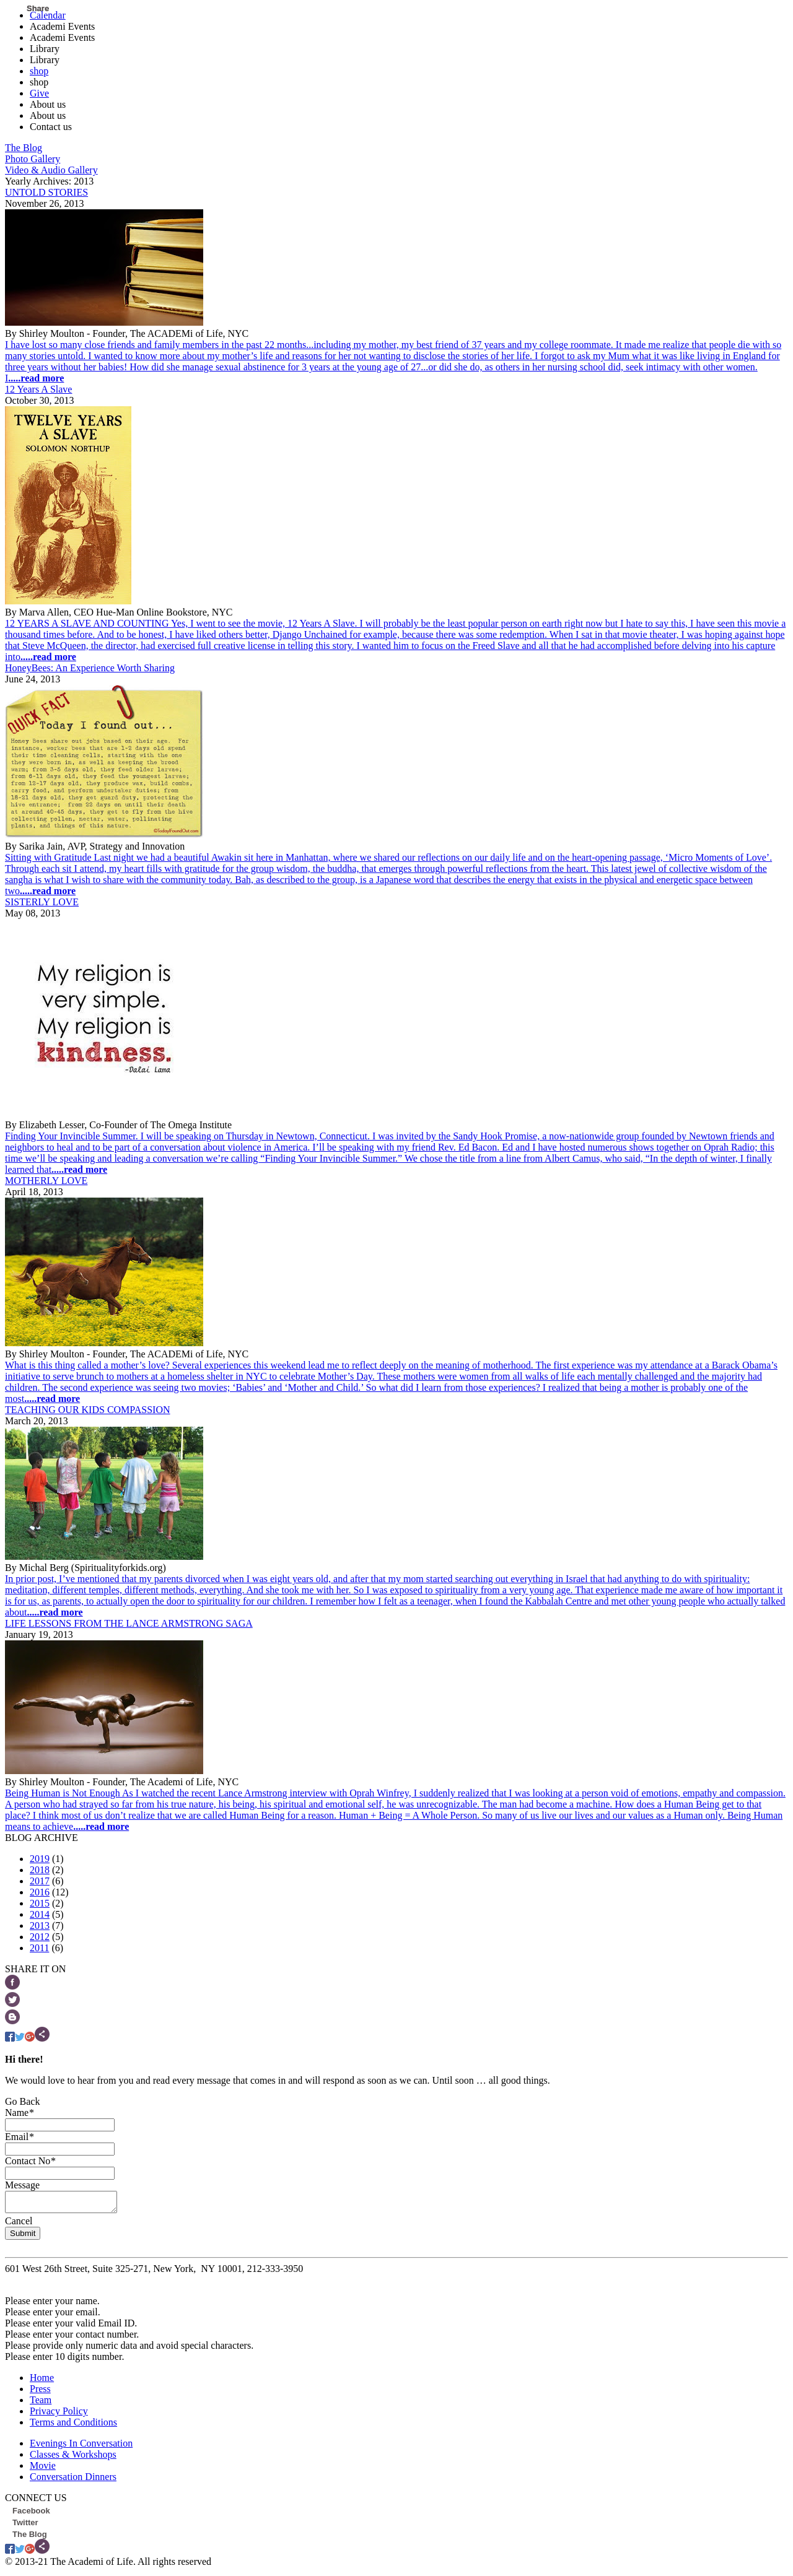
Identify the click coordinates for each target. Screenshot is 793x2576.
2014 (40, 1914)
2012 (40, 1936)
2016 (40, 1892)
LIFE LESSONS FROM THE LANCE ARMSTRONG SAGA (129, 1623)
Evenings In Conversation (81, 2447)
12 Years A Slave (38, 389)
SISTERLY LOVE (42, 902)
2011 (39, 1948)
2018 (40, 1870)
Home (42, 2381)
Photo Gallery (32, 159)
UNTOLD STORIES (46, 192)
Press (40, 2392)
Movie (43, 2469)
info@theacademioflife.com (60, 2283)
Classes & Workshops (73, 2458)
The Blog (23, 147)
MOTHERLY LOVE (46, 1180)
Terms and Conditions (73, 2426)
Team (40, 2403)
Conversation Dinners (73, 2480)
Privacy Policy (59, 2414)
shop (39, 71)
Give (39, 93)
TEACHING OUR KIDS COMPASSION (87, 1409)
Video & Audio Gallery (51, 170)
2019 (40, 1858)
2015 (40, 1903)
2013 (40, 1925)
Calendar (48, 15)
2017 (40, 1881)
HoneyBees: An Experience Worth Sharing (90, 668)
